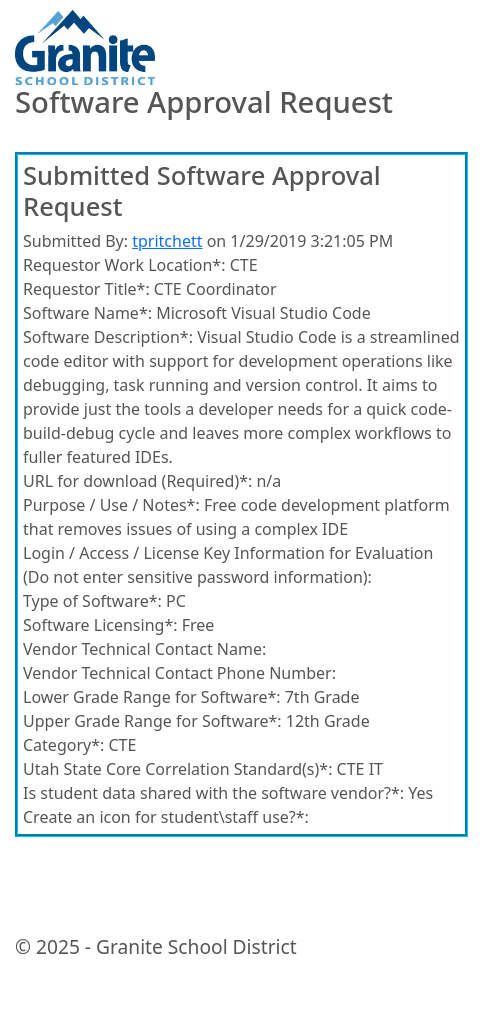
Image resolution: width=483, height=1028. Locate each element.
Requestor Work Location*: (124, 265)
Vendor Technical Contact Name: (144, 649)
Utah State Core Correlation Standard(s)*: (177, 769)
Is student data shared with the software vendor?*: (213, 793)
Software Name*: (87, 313)
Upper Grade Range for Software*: (152, 721)
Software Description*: (108, 337)
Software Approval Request (204, 102)
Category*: (63, 745)
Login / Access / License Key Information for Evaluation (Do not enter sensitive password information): (228, 565)
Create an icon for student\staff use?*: (166, 817)
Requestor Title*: (86, 289)
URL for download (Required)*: (137, 481)
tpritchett (167, 241)
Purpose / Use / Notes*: (111, 505)
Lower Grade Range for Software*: (152, 697)
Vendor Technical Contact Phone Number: (179, 673)
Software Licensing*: (100, 625)
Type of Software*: (92, 601)
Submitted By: (75, 241)
